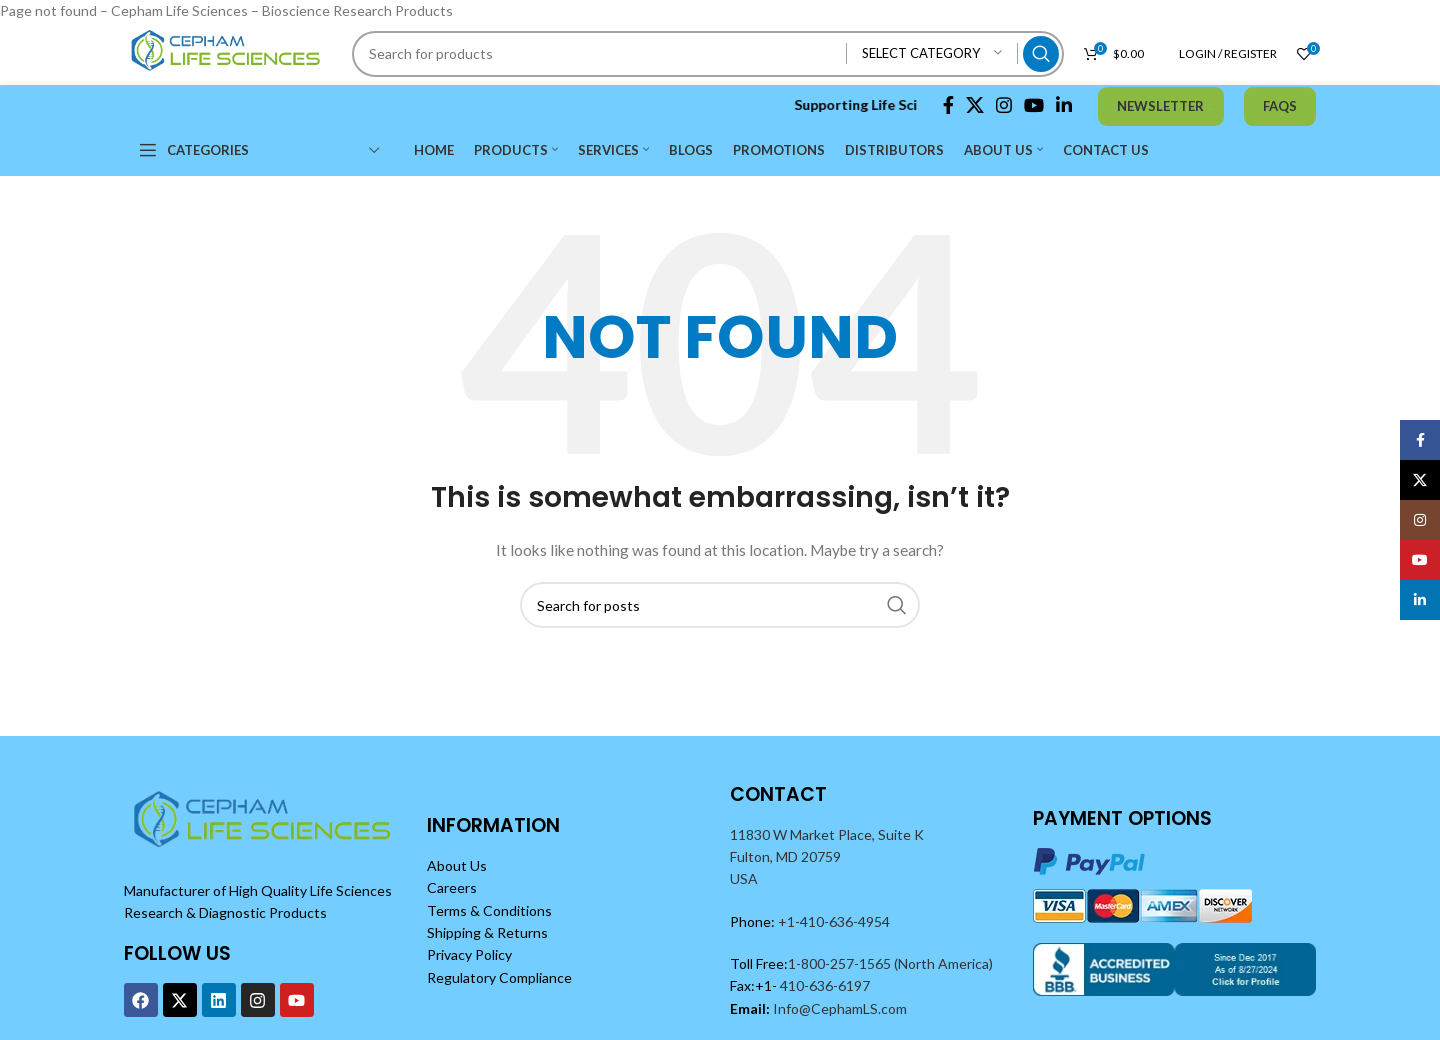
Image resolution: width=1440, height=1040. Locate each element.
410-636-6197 (823, 985)
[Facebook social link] (948, 105)
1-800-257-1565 (841, 963)
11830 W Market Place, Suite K (827, 834)
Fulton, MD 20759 (785, 856)
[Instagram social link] (1004, 105)
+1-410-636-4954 (834, 921)
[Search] (708, 54)
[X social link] (975, 105)
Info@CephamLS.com (838, 1008)
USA (744, 878)
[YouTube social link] (1034, 105)
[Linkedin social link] (1064, 105)
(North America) (943, 963)
